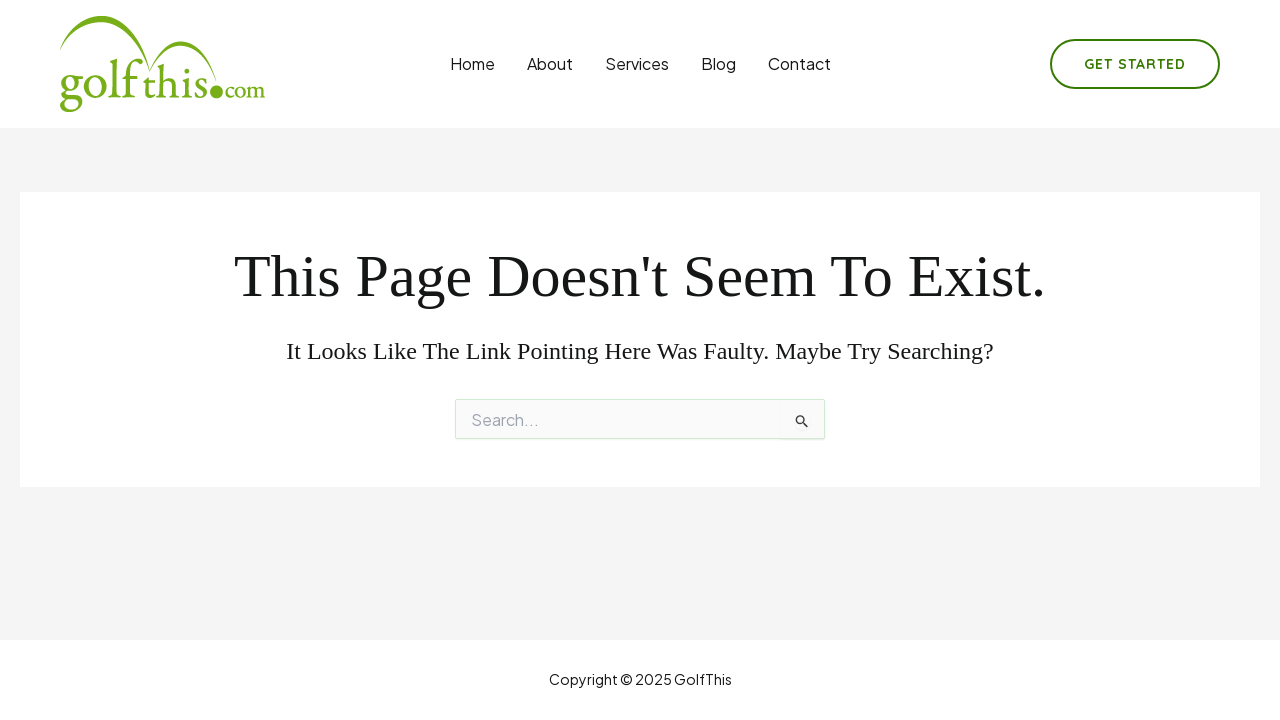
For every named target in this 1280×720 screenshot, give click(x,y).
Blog (718, 63)
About (550, 63)
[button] (1135, 64)
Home (472, 63)
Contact (799, 63)
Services (637, 63)
